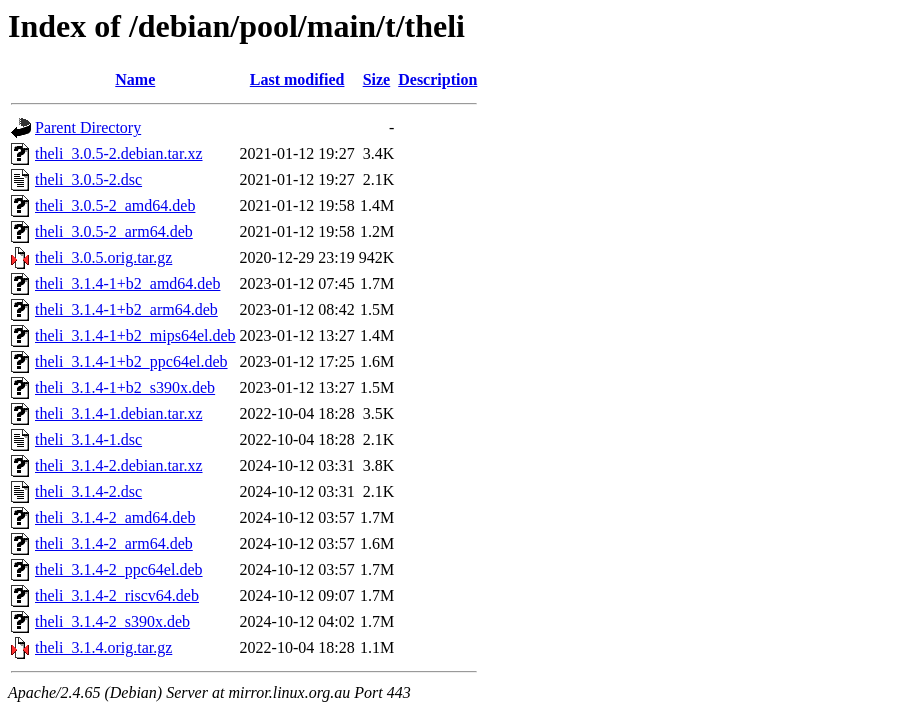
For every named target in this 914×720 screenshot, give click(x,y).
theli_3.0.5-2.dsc (88, 179)
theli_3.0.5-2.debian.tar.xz (119, 153)
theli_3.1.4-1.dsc (88, 439)
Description (437, 79)
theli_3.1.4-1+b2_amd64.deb (127, 283)
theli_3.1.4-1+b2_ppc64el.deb (131, 361)
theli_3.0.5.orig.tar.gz (103, 257)
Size (377, 79)
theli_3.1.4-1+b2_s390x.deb (125, 387)
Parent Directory (88, 127)
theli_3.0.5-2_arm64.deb (114, 231)
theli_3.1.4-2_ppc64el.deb (119, 569)
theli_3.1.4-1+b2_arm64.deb (126, 309)
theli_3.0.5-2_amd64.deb (115, 205)
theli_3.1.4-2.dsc (88, 491)
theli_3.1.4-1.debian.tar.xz (119, 413)
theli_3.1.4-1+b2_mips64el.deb (135, 335)
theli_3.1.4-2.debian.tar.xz (119, 465)
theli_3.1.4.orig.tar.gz (103, 647)
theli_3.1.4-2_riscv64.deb (117, 595)
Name (135, 79)
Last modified (297, 79)
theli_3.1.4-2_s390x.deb (112, 621)
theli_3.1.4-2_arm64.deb (114, 543)
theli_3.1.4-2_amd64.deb (115, 517)
